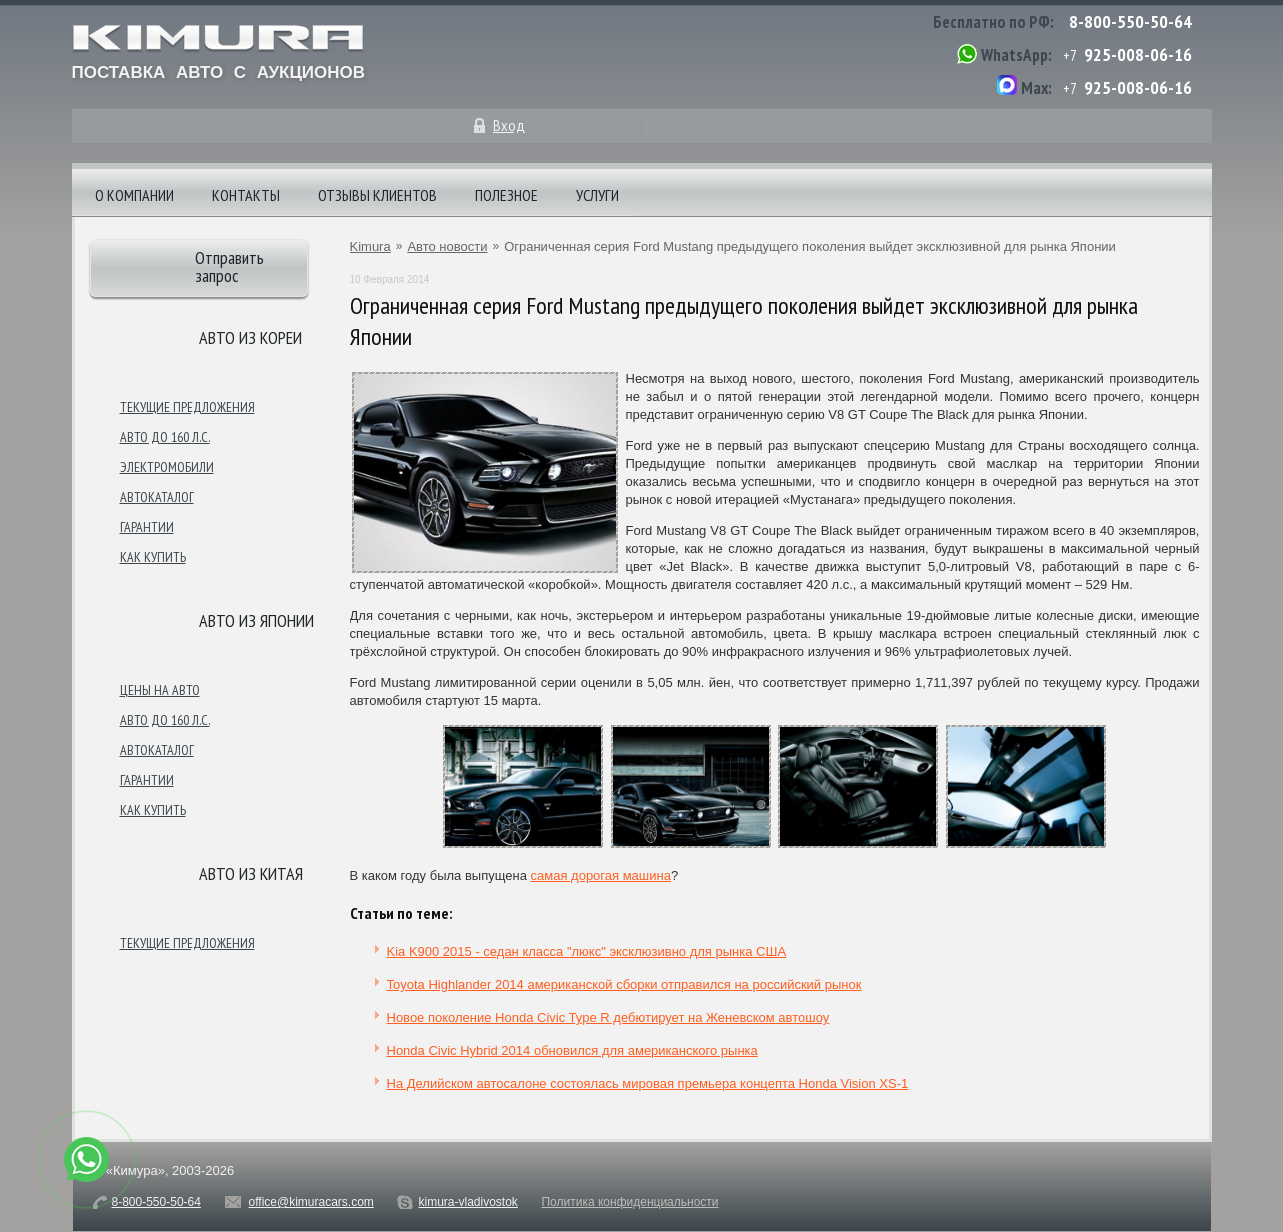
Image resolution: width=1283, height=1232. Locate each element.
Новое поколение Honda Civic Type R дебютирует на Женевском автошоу (608, 1017)
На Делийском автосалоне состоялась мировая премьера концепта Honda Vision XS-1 (648, 1083)
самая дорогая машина (601, 875)
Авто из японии (256, 620)
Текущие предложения (187, 407)
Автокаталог (157, 497)
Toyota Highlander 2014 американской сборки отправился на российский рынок (624, 984)
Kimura (370, 246)
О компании (134, 195)
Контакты (246, 195)
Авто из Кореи (250, 337)
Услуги (597, 195)
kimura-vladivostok (467, 1202)
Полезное (506, 195)
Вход (509, 125)
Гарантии (147, 527)
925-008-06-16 (1138, 54)
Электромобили (167, 467)
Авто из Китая (251, 873)
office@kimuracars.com (311, 1202)
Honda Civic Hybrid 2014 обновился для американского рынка (572, 1050)
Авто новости (447, 246)
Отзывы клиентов (377, 195)
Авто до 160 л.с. (165, 437)
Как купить (153, 557)
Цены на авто (160, 690)
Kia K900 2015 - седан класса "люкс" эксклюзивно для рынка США (587, 951)
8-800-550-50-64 (1130, 21)
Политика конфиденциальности (629, 1202)
